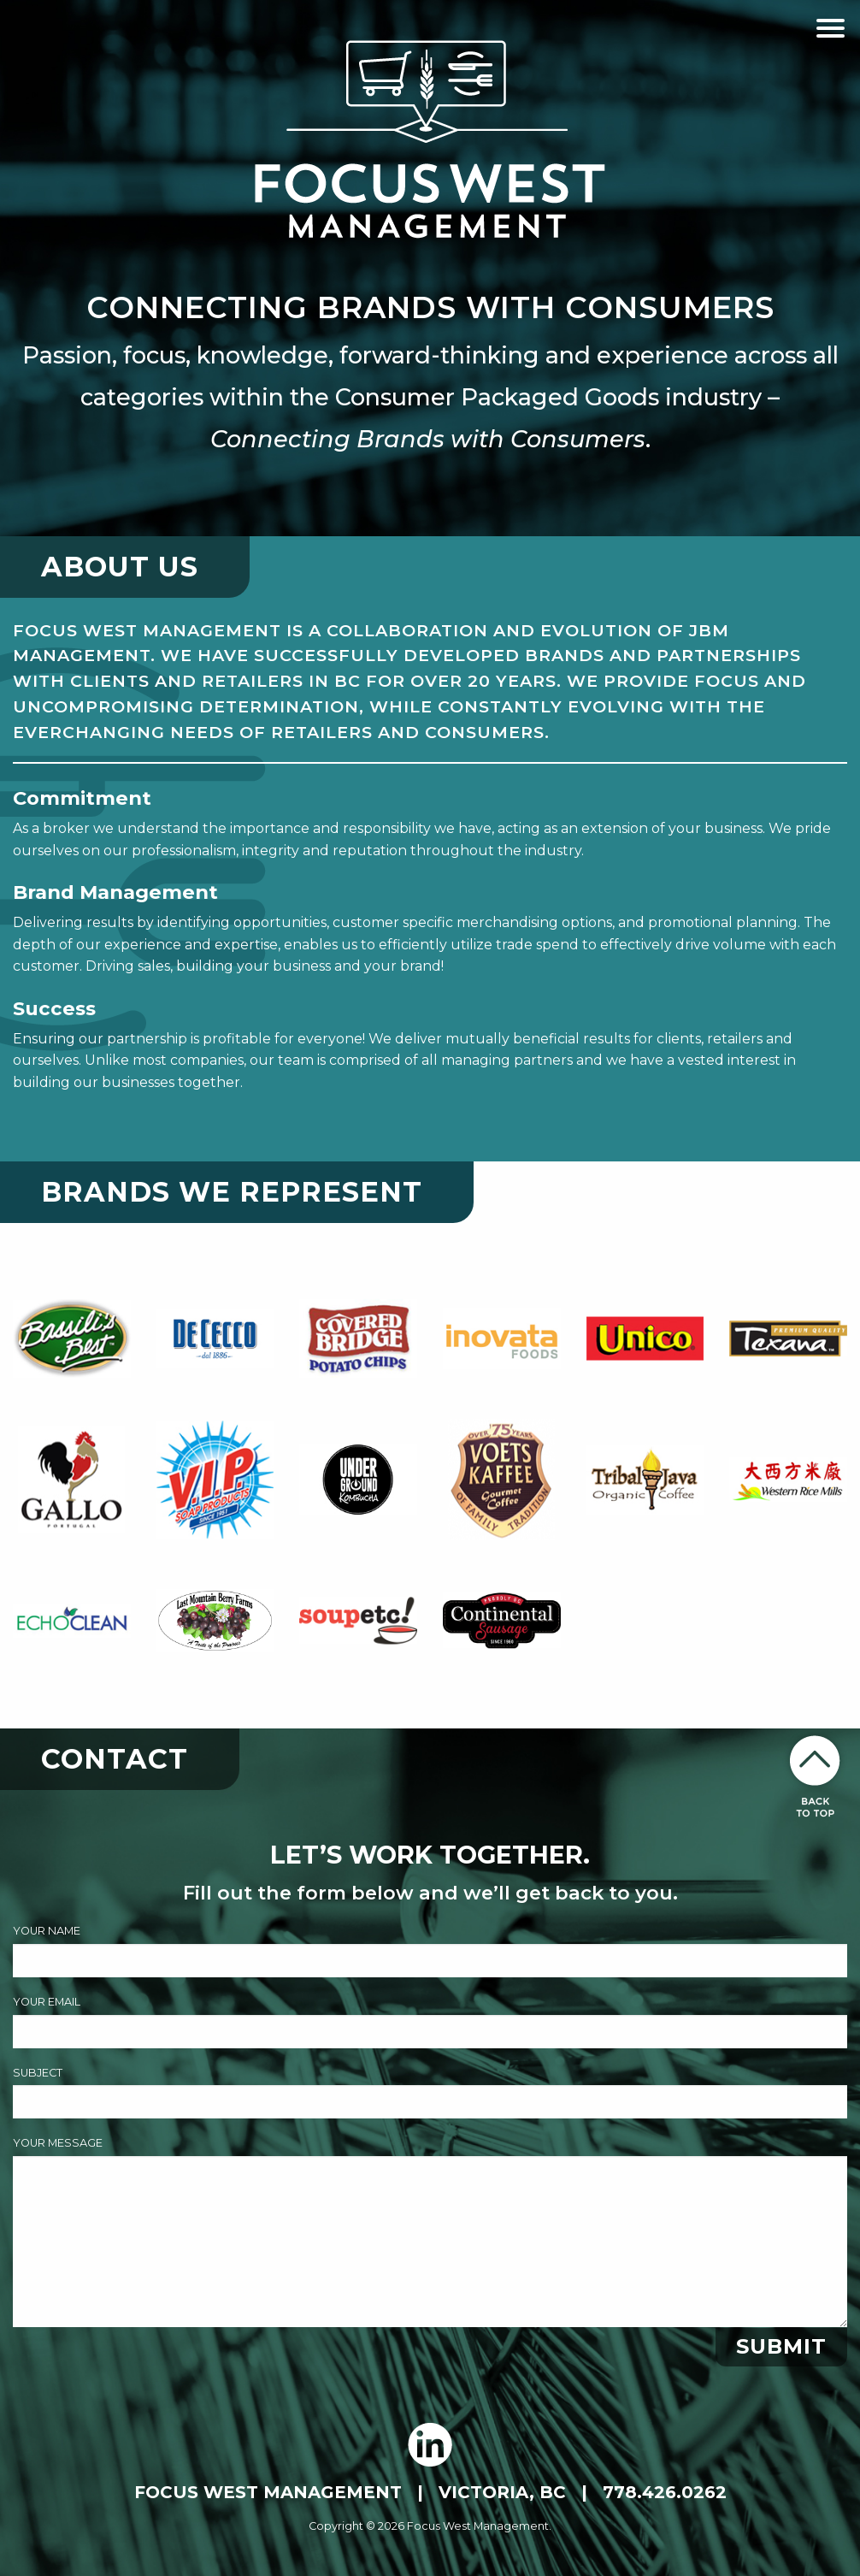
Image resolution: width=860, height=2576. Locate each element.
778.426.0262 (665, 2492)
